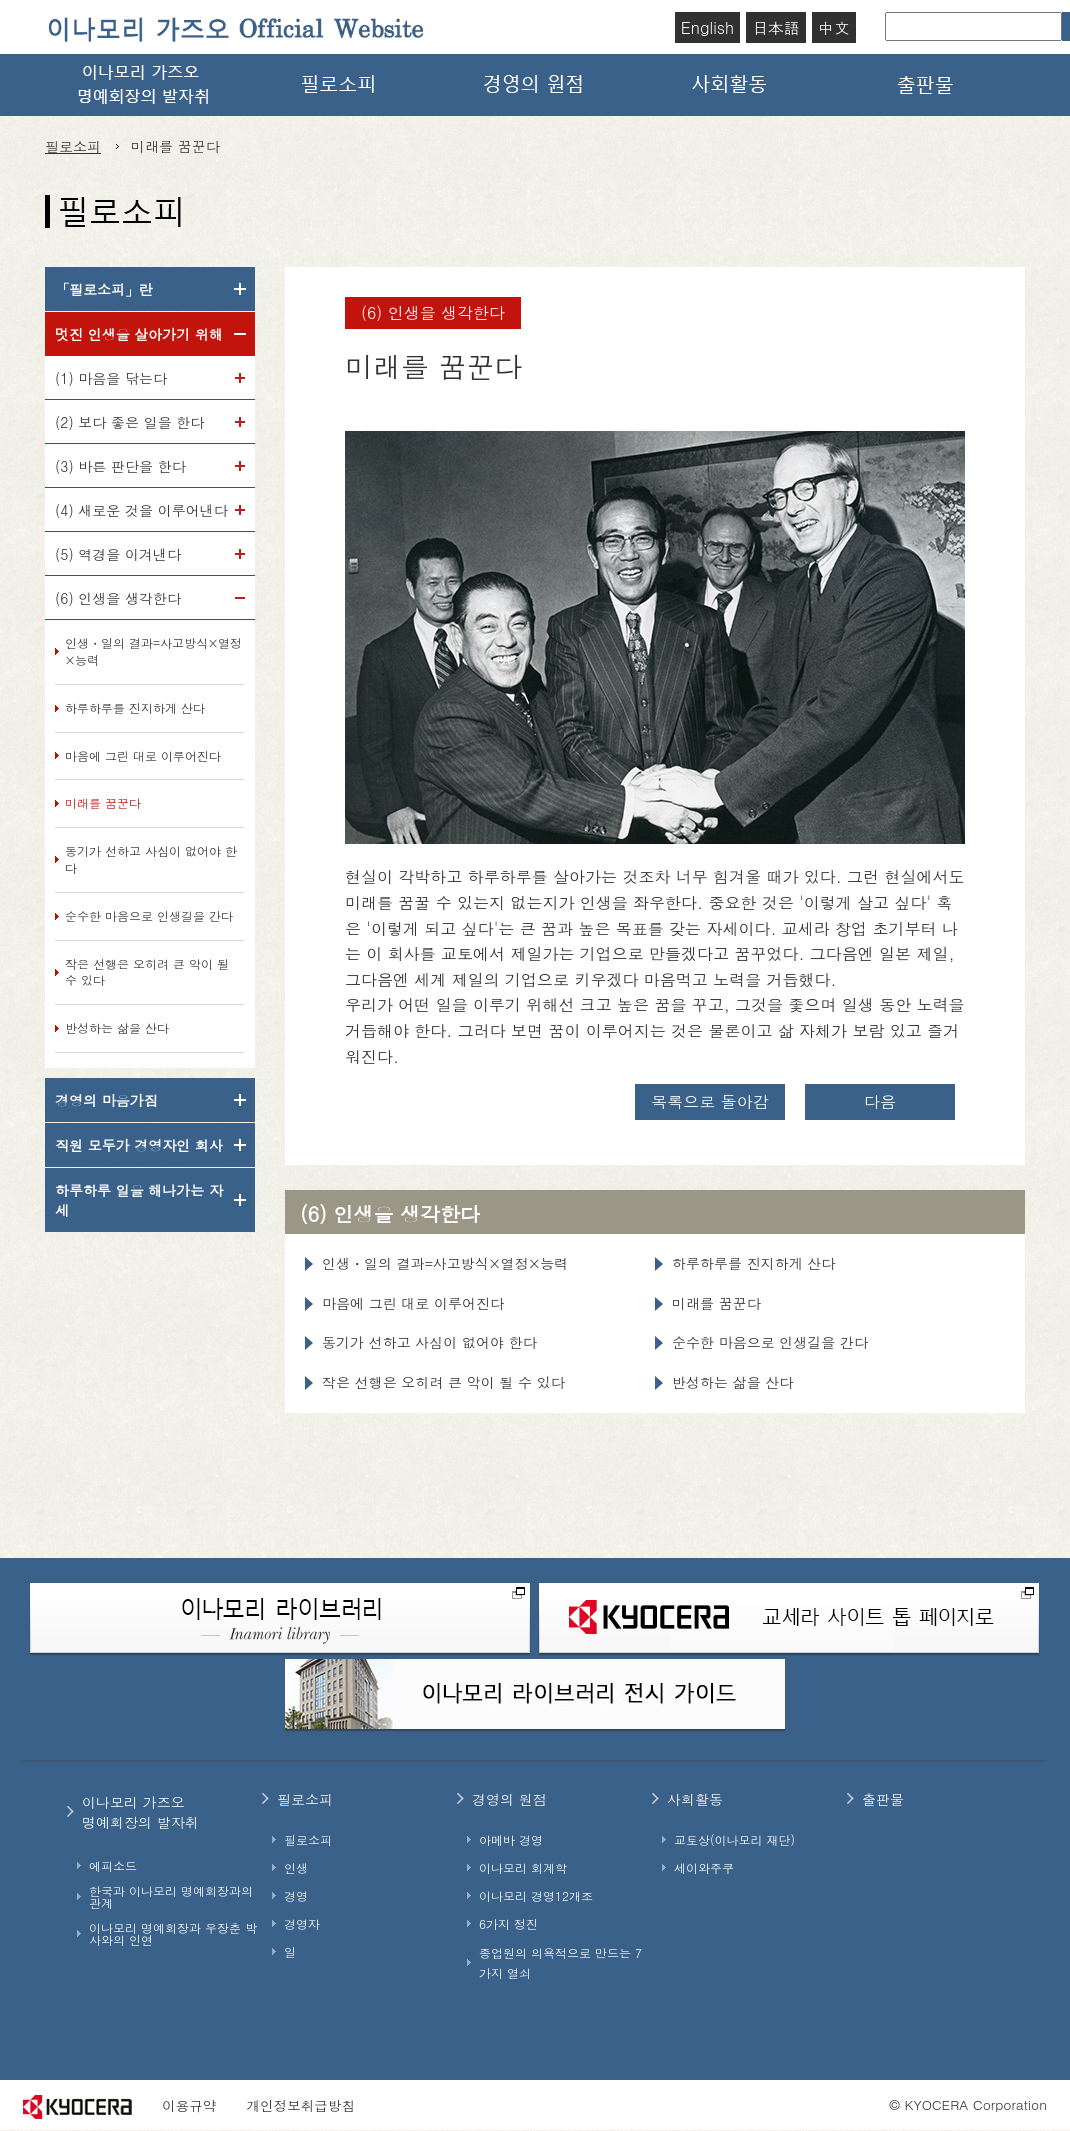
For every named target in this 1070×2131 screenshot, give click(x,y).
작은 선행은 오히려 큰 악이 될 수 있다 (147, 972)
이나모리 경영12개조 (536, 1896)
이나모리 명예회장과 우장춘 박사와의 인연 (173, 1934)
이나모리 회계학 (523, 1868)
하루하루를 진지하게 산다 (135, 708)
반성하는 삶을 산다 (117, 1028)
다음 (880, 1101)
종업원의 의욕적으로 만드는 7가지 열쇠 (560, 1962)
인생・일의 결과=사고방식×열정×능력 (153, 651)
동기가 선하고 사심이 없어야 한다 (151, 859)
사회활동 (731, 85)
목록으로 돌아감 (709, 1101)
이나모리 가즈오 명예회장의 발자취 (143, 85)
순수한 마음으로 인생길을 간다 (149, 916)
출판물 (927, 85)
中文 (834, 27)
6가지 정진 (508, 1924)
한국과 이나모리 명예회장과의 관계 (171, 1897)
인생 (296, 1868)
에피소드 (113, 1866)
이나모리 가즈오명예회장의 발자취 (140, 1812)
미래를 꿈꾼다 (103, 803)
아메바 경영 (511, 1840)
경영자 (302, 1924)
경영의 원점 (535, 85)
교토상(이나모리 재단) (734, 1840)
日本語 (776, 27)
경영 (296, 1896)
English (707, 27)
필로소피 (339, 85)
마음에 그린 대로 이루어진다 (143, 756)
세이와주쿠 (704, 1868)
